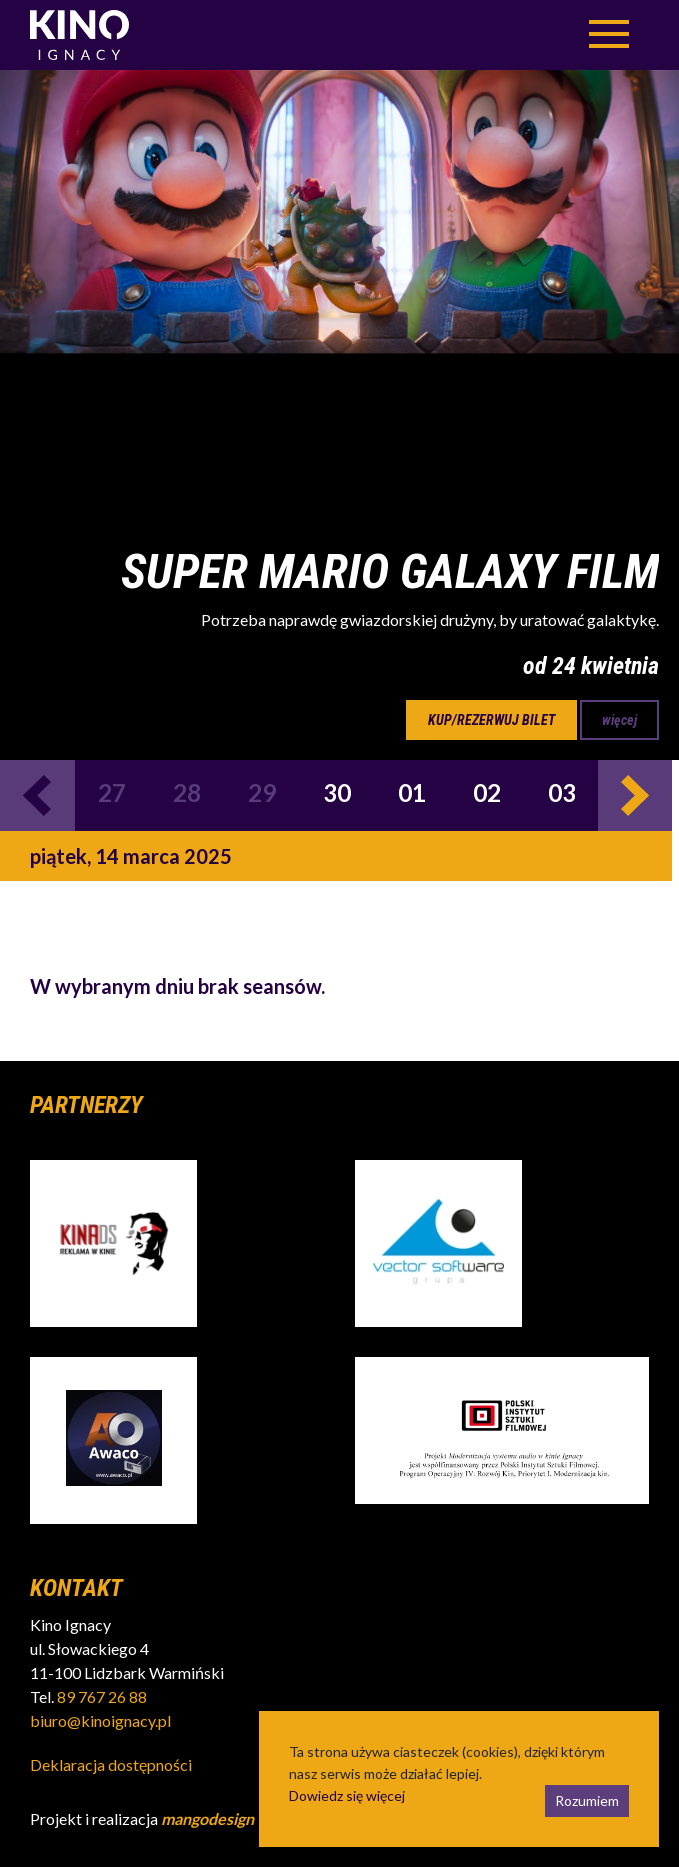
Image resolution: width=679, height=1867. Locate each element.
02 (487, 792)
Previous (37, 795)
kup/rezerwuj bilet (491, 720)
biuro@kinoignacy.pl (100, 1720)
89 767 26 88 (102, 1696)
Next (635, 795)
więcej (619, 720)
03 (562, 792)
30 (337, 792)
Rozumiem (587, 1800)
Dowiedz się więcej (347, 1795)
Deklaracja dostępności (111, 1764)
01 (412, 792)
